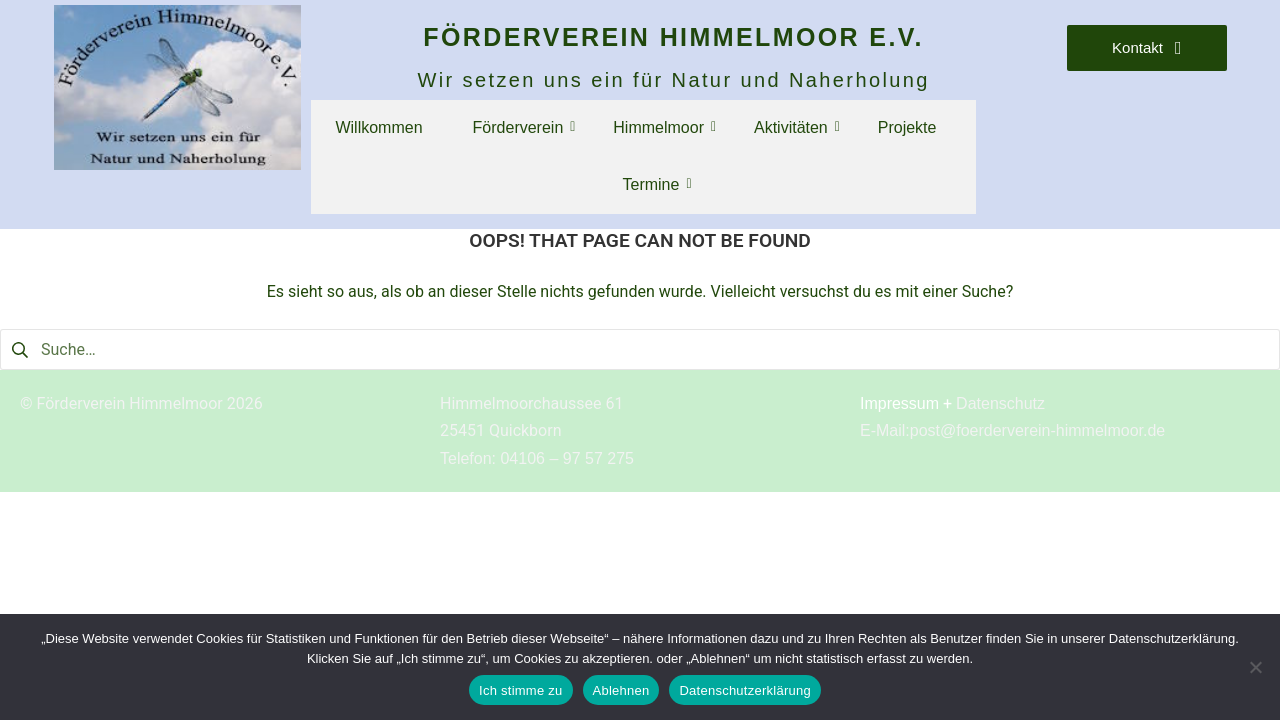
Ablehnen (621, 690)
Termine (656, 184)
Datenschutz (1000, 403)
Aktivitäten (796, 127)
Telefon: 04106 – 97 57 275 (537, 458)
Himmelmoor (663, 127)
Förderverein (523, 127)
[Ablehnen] (1255, 667)
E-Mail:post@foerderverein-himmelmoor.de (1012, 430)
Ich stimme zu (520, 690)
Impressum (899, 403)
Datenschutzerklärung (744, 690)
